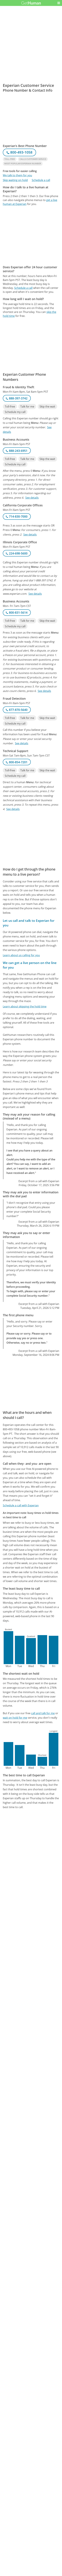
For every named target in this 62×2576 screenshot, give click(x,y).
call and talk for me (43, 1713)
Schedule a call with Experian (21, 1505)
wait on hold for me (15, 1717)
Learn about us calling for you (21, 955)
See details (32, 497)
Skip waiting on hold (15, 180)
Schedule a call (41, 180)
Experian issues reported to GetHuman (27, 2516)
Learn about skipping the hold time (24, 1006)
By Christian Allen (23, 1877)
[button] (58, 3)
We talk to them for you (17, 175)
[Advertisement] (31, 235)
